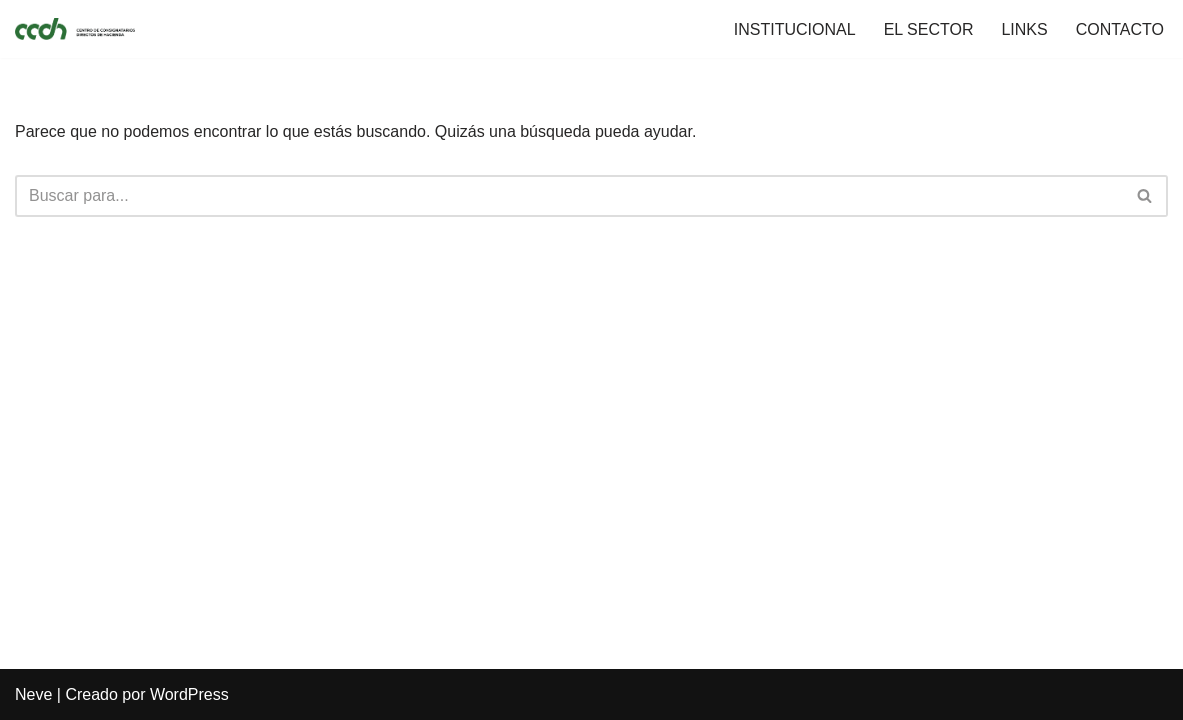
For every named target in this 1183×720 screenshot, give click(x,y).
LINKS (1024, 29)
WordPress (189, 694)
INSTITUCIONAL (795, 29)
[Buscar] (569, 196)
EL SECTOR (929, 29)
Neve (33, 694)
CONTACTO (1120, 29)
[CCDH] (75, 29)
